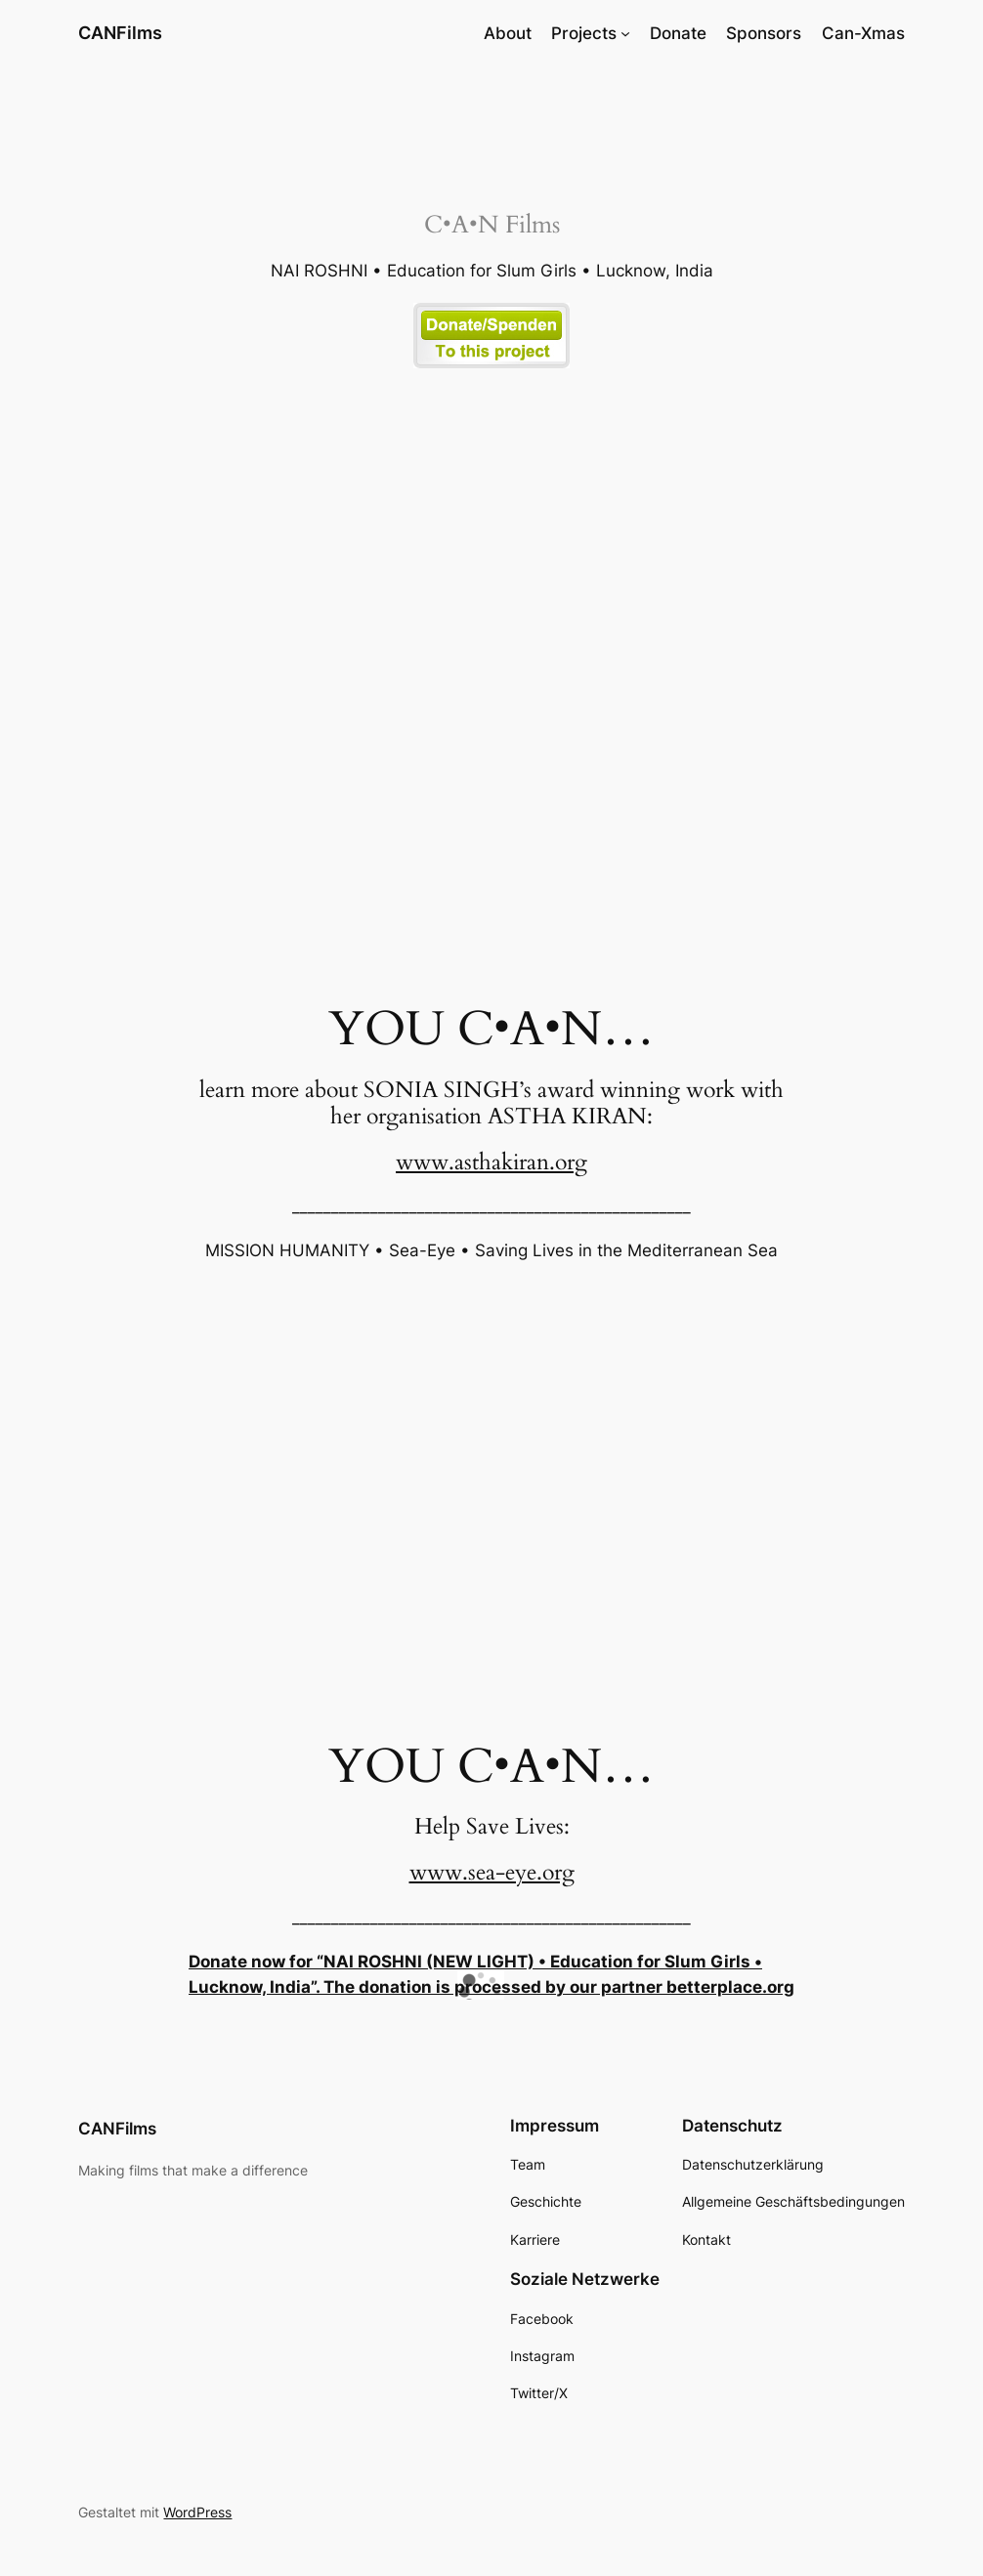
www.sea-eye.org (492, 1872)
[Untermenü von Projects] (625, 33)
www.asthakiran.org (491, 1162)
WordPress (197, 2512)
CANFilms (120, 32)
